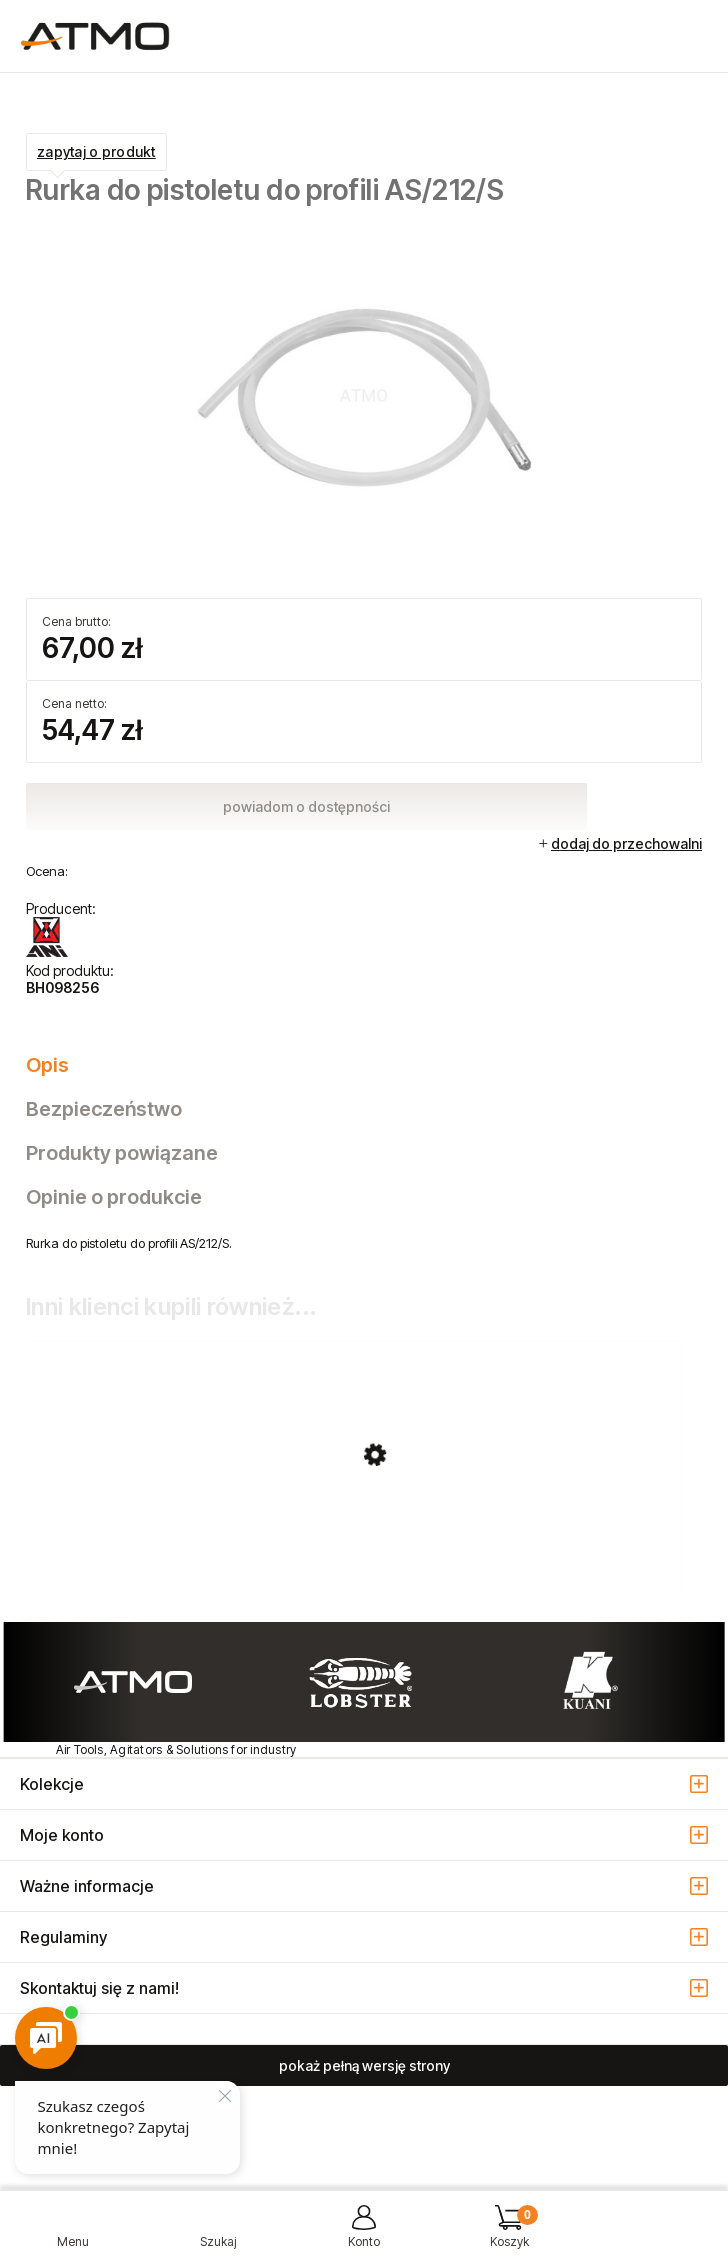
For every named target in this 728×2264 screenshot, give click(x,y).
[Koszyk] (510, 2234)
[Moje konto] (364, 2234)
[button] (73, 2234)
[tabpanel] (364, 1243)
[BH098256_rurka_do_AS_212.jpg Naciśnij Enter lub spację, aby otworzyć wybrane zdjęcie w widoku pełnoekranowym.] (364, 393)
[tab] (364, 1065)
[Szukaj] (219, 2234)
